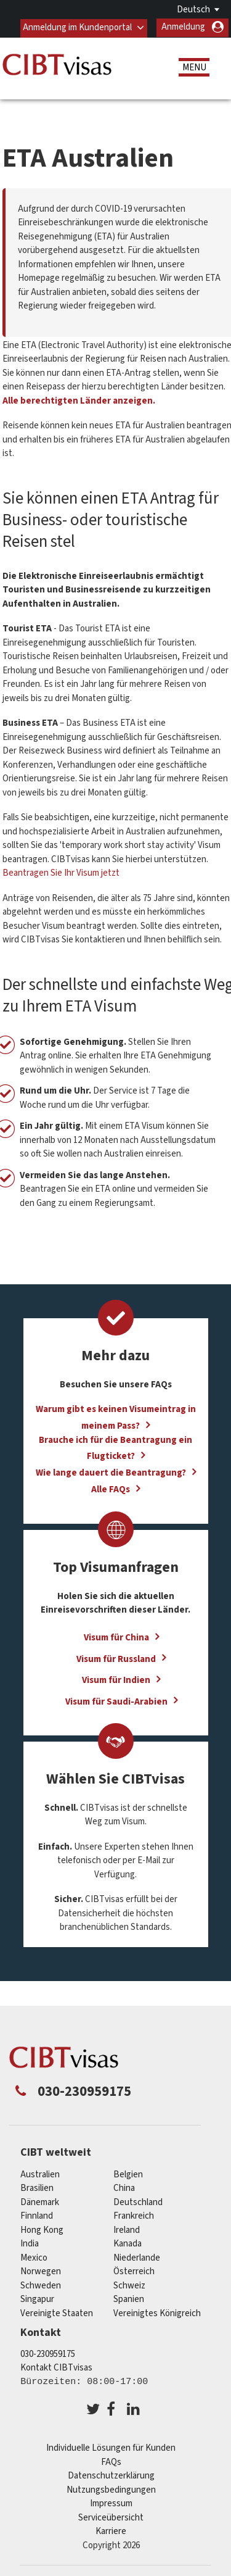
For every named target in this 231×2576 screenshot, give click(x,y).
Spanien (128, 2299)
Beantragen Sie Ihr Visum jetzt (61, 872)
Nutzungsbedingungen (111, 2489)
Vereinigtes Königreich (157, 2312)
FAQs (111, 2461)
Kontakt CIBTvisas (56, 2367)
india (29, 2243)
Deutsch (193, 9)
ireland (126, 2229)
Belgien (128, 2173)
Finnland (36, 2215)
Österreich (134, 2271)
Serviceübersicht (111, 2517)
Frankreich (133, 2215)
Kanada (127, 2243)
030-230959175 (47, 2353)
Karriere (110, 2531)
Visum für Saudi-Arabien (116, 1701)
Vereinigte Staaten (56, 2312)
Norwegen (40, 2271)
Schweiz (129, 2285)
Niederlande (136, 2257)
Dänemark (39, 2201)
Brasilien (37, 2188)
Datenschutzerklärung (111, 2475)
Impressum (111, 2503)
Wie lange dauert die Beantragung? (111, 1472)
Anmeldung (183, 26)
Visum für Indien (116, 1679)
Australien (40, 2173)
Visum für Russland (116, 1658)
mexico (33, 2257)
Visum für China (116, 1637)
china (124, 2188)
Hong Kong (41, 2229)
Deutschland (138, 2201)
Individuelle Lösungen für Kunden (111, 2447)
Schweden (40, 2285)
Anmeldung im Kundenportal (77, 26)
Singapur (37, 2299)
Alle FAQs (110, 1489)
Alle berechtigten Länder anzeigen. (78, 400)
